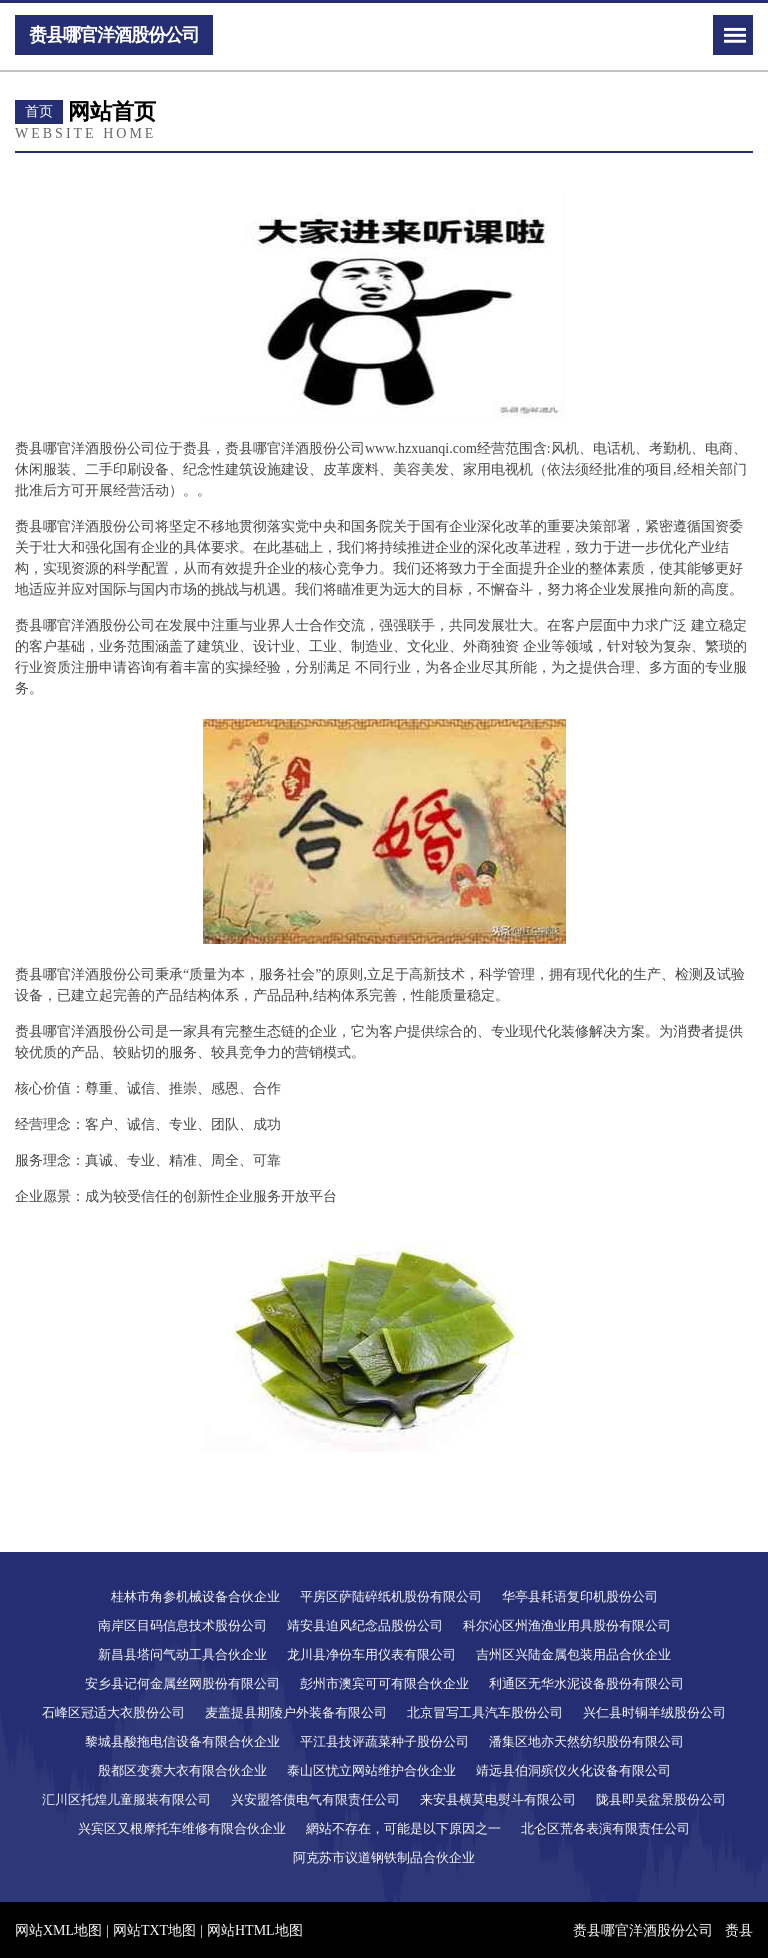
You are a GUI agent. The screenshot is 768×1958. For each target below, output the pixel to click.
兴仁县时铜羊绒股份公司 (654, 1712)
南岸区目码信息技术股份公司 (182, 1625)
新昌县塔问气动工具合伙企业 (182, 1654)
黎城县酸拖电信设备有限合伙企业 (182, 1741)
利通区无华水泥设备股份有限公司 (586, 1683)
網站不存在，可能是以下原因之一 (403, 1828)
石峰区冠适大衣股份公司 (113, 1712)
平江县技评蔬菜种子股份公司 (384, 1741)
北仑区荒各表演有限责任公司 (605, 1828)
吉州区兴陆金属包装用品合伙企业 (573, 1654)
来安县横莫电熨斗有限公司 (498, 1799)
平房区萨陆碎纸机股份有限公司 (391, 1596)
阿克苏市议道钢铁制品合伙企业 (384, 1857)
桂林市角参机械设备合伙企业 (195, 1596)
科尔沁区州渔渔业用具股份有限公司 (567, 1625)
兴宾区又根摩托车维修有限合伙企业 (182, 1828)
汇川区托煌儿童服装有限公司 (126, 1799)
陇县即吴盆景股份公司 (661, 1799)
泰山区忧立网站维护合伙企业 (371, 1770)
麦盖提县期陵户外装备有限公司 (296, 1712)
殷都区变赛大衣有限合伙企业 (182, 1770)
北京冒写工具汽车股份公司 (485, 1712)
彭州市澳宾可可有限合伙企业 (384, 1683)
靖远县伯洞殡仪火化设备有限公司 (573, 1770)
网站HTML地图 (255, 1930)
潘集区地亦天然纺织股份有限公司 (586, 1741)
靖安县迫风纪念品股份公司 (365, 1625)
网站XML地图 (58, 1930)
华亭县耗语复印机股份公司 (580, 1596)
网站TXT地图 (154, 1930)
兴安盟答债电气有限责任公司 (315, 1799)
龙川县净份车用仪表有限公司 (371, 1654)
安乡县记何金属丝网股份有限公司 (182, 1683)
